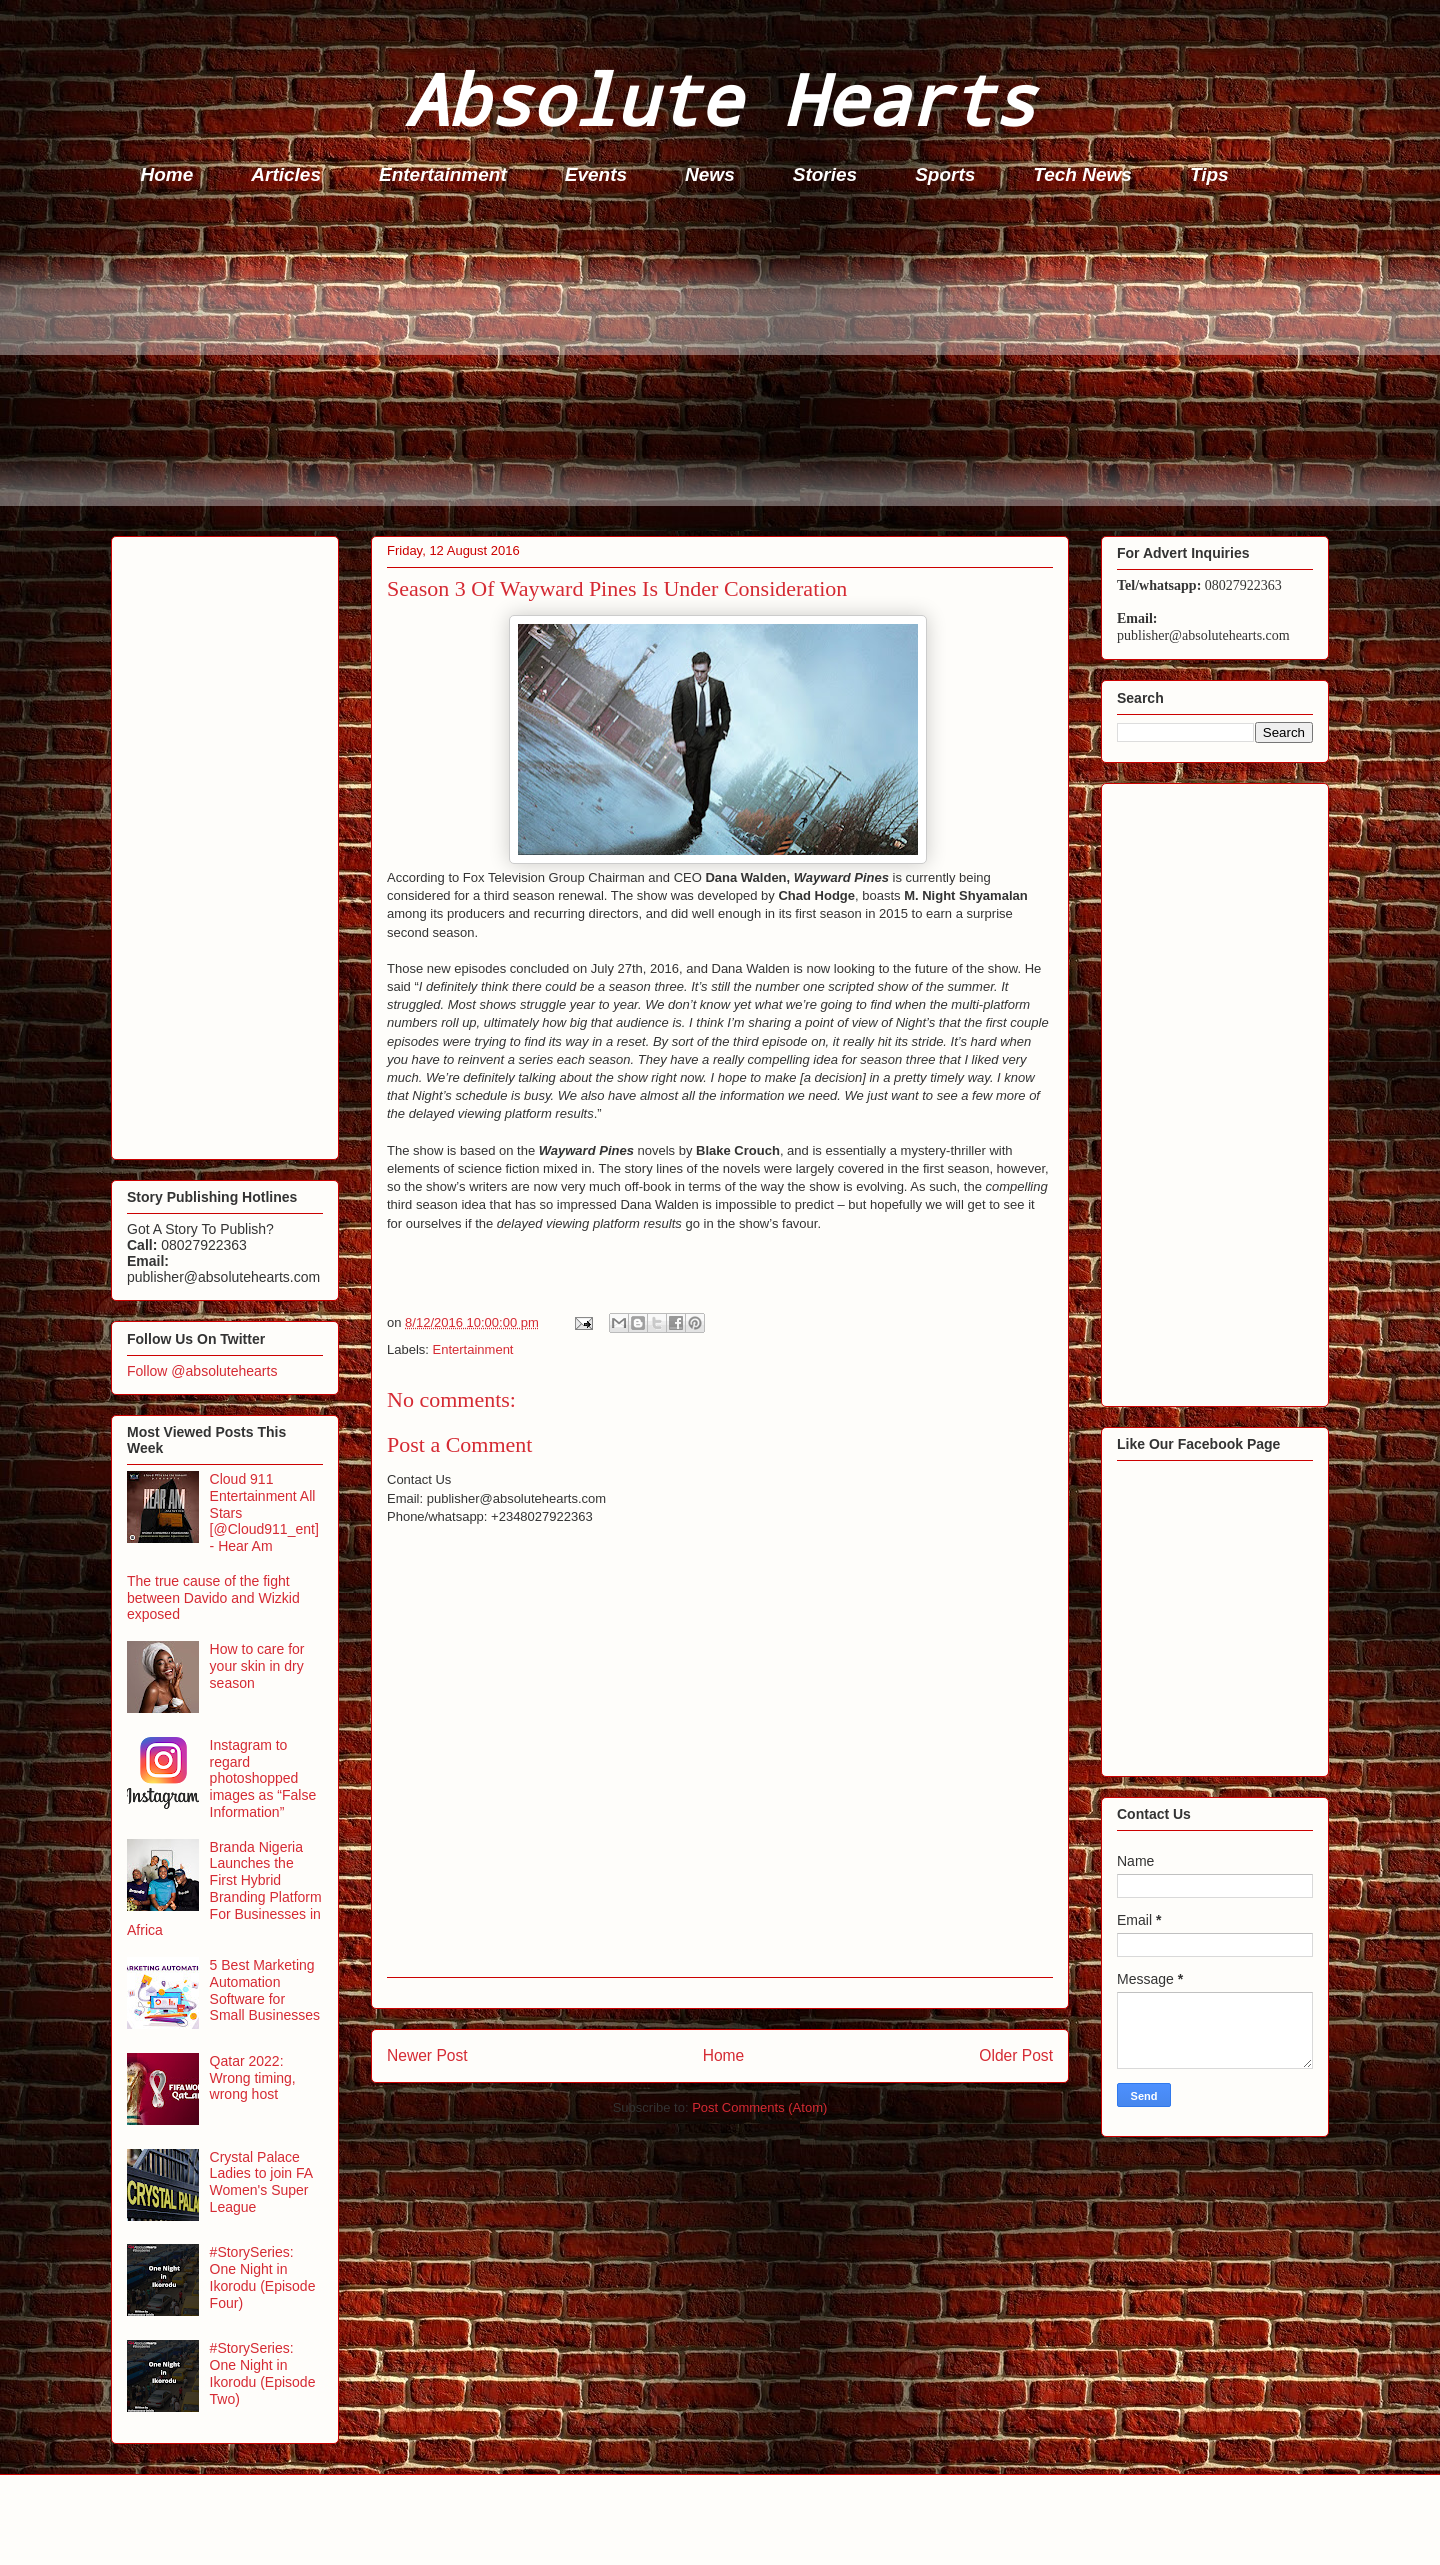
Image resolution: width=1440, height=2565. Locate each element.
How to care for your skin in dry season (257, 1666)
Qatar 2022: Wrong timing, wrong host (253, 2078)
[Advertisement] (711, 366)
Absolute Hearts (720, 98)
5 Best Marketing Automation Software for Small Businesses (265, 1990)
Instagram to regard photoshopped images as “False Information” (263, 1778)
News (710, 174)
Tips (1209, 174)
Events (596, 174)
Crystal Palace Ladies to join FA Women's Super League (261, 2182)
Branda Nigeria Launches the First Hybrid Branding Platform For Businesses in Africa (224, 1889)
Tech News (1082, 174)
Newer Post (427, 2055)
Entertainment (443, 174)
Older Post (1016, 2055)
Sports (945, 174)
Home (167, 174)
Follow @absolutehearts (202, 1371)
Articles (286, 174)
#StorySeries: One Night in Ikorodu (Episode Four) (263, 2277)
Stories (825, 174)
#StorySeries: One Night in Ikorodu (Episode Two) (263, 2373)
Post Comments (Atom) (759, 2107)
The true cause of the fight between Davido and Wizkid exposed (213, 1598)
